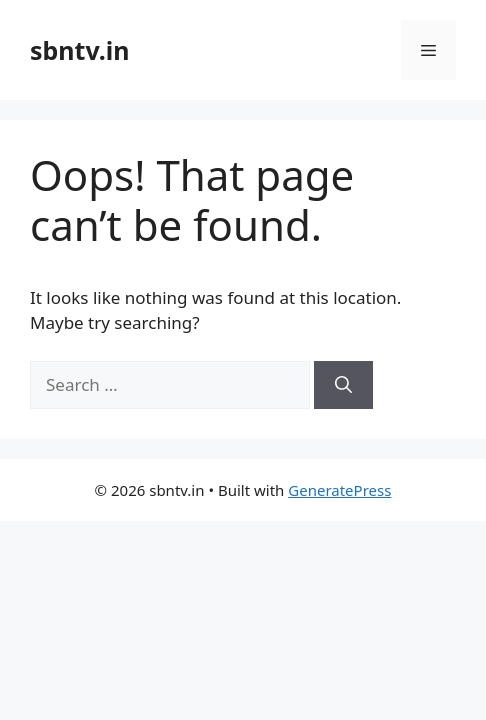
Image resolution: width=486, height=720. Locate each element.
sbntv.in (79, 50)
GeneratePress (339, 490)
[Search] (343, 385)
